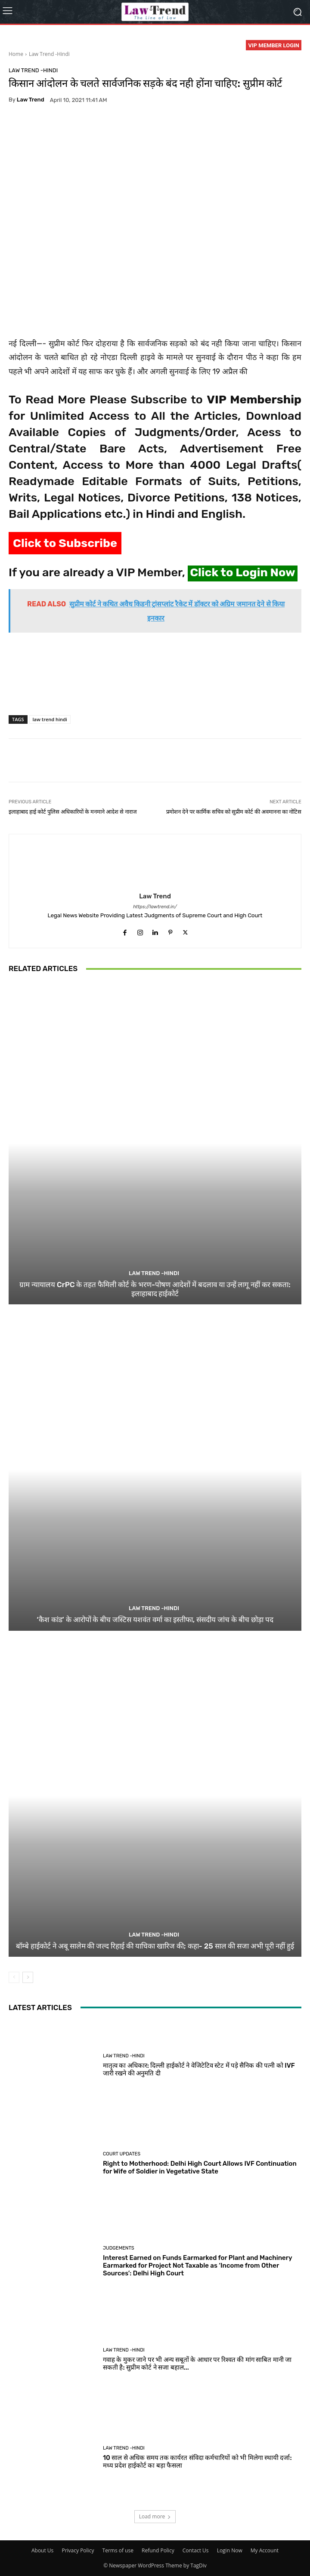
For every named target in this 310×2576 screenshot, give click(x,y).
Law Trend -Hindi (49, 54)
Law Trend (30, 99)
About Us (42, 2550)
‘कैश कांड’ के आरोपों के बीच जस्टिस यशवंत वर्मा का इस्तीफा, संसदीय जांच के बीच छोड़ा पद (155, 1619)
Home (16, 54)
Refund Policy (158, 2550)
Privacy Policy (78, 2550)
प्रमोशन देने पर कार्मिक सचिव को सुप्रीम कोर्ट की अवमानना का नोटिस (233, 811)
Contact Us (196, 2550)
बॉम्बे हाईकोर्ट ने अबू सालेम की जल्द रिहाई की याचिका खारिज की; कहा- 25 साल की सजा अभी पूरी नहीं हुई (155, 1946)
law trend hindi (50, 719)
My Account (265, 2550)
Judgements (118, 2248)
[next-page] (27, 1977)
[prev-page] (14, 1977)
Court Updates (121, 2154)
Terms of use (117, 2550)
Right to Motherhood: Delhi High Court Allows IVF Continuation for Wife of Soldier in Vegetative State (200, 2167)
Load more (155, 2516)
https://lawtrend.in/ (155, 906)
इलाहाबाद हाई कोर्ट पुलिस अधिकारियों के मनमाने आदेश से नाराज (73, 811)
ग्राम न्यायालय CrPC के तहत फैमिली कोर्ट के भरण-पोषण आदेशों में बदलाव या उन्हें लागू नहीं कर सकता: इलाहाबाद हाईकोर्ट (155, 1288)
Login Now (229, 2550)
